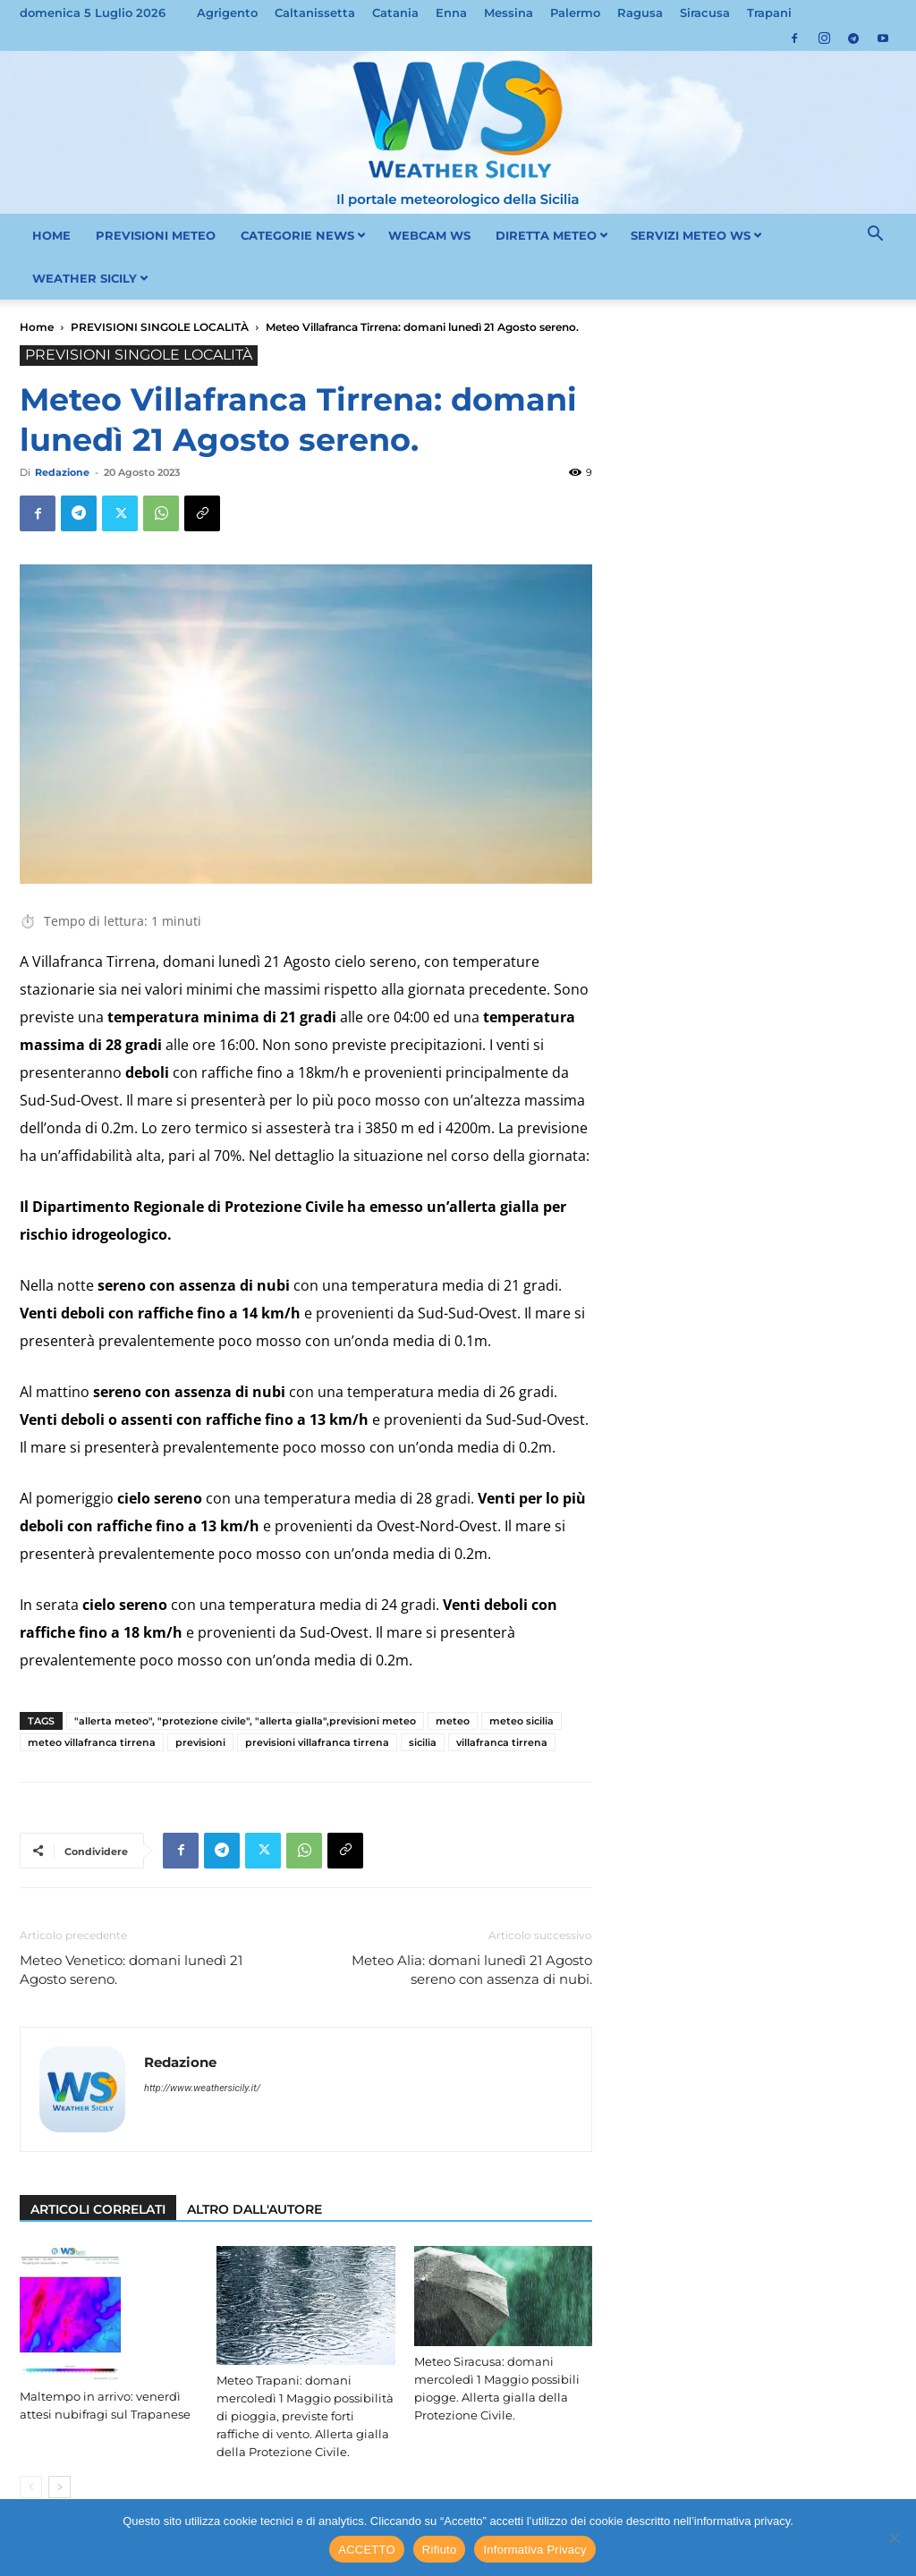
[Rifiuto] (894, 2537)
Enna (451, 12)
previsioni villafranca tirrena (317, 1742)
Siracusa (705, 12)
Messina (508, 12)
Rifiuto (439, 2549)
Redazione (62, 472)
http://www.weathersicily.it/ (202, 2088)
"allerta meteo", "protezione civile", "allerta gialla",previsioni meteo (245, 1721)
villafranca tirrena (501, 1742)
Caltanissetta (315, 12)
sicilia (423, 1742)
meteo (453, 1721)
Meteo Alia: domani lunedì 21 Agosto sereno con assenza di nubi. (472, 1969)
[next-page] (59, 2487)
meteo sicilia (521, 1721)
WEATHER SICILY (90, 278)
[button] (874, 236)
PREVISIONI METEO (156, 235)
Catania (395, 12)
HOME (51, 235)
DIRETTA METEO (552, 235)
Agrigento (227, 12)
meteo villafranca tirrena (92, 1742)
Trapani (769, 12)
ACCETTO (366, 2549)
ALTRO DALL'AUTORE (254, 2209)
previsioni (200, 1742)
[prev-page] (31, 2487)
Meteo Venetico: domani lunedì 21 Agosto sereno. (131, 1969)
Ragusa (640, 12)
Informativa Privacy (534, 2549)
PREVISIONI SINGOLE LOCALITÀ (160, 327)
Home (37, 327)
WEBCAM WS (429, 235)
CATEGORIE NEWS (303, 235)
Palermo (575, 12)
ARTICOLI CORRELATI (97, 2209)
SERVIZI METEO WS (696, 235)
